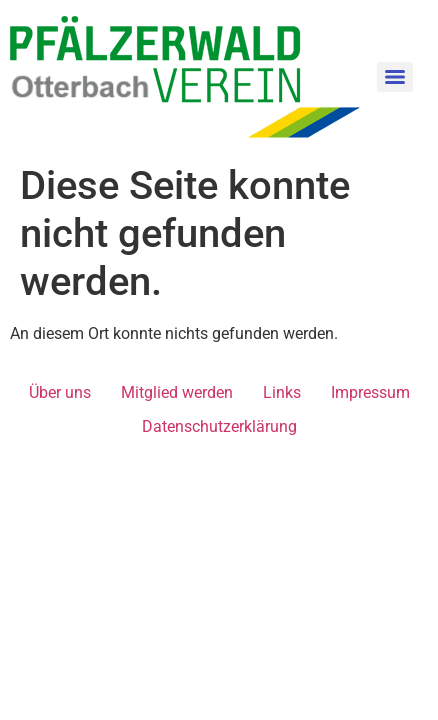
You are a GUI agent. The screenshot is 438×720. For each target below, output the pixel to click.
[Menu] (395, 77)
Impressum (370, 392)
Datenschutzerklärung (219, 426)
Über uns (60, 392)
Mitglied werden (177, 392)
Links (282, 392)
